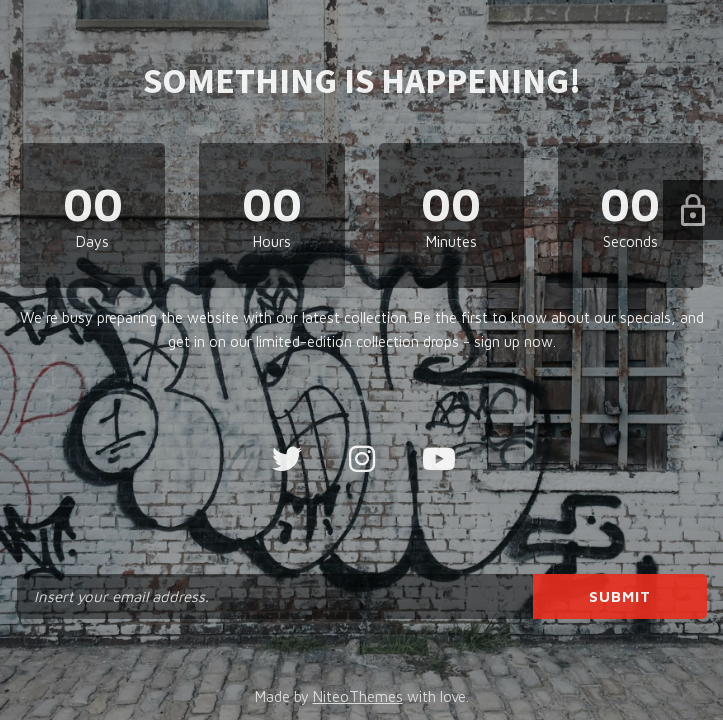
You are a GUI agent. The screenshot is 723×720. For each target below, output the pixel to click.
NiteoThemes (358, 696)
